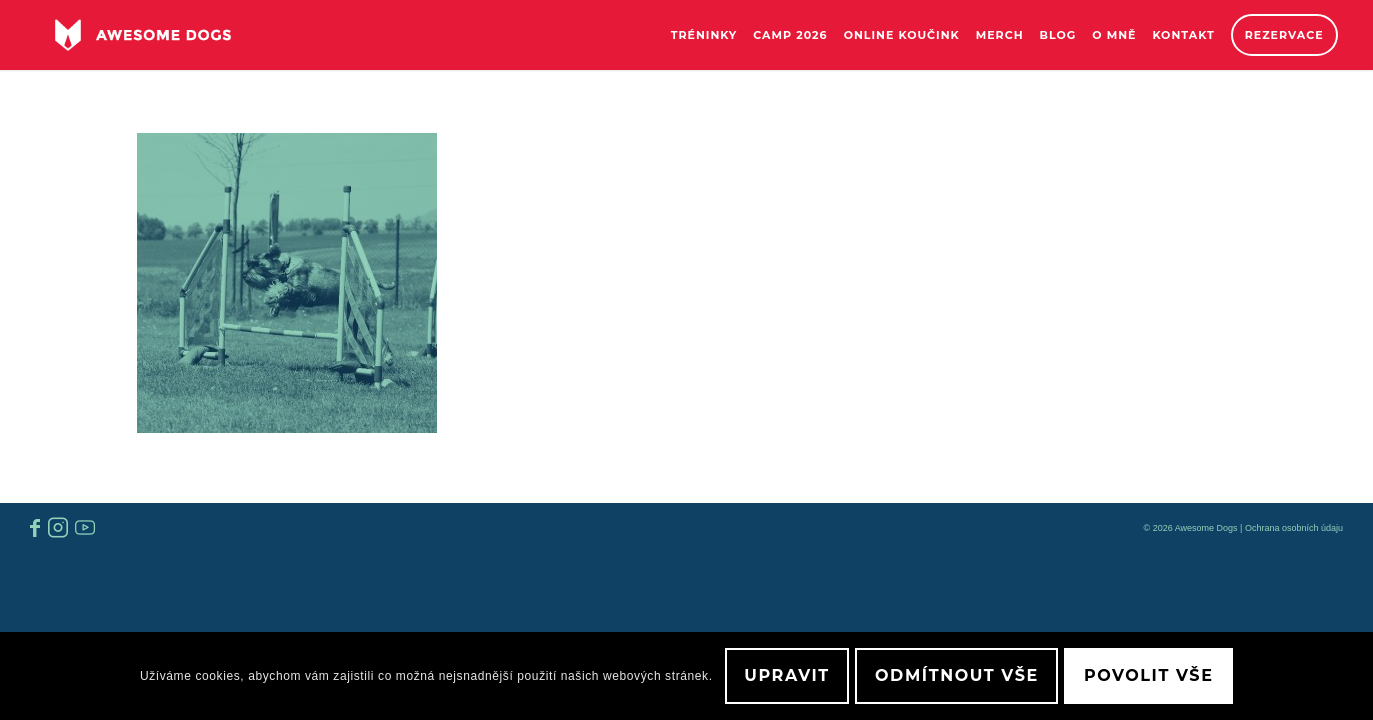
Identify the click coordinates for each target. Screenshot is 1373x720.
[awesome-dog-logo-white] (142, 35)
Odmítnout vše (957, 675)
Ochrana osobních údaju (1294, 528)
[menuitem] (704, 35)
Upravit (787, 675)
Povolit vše (1148, 675)
